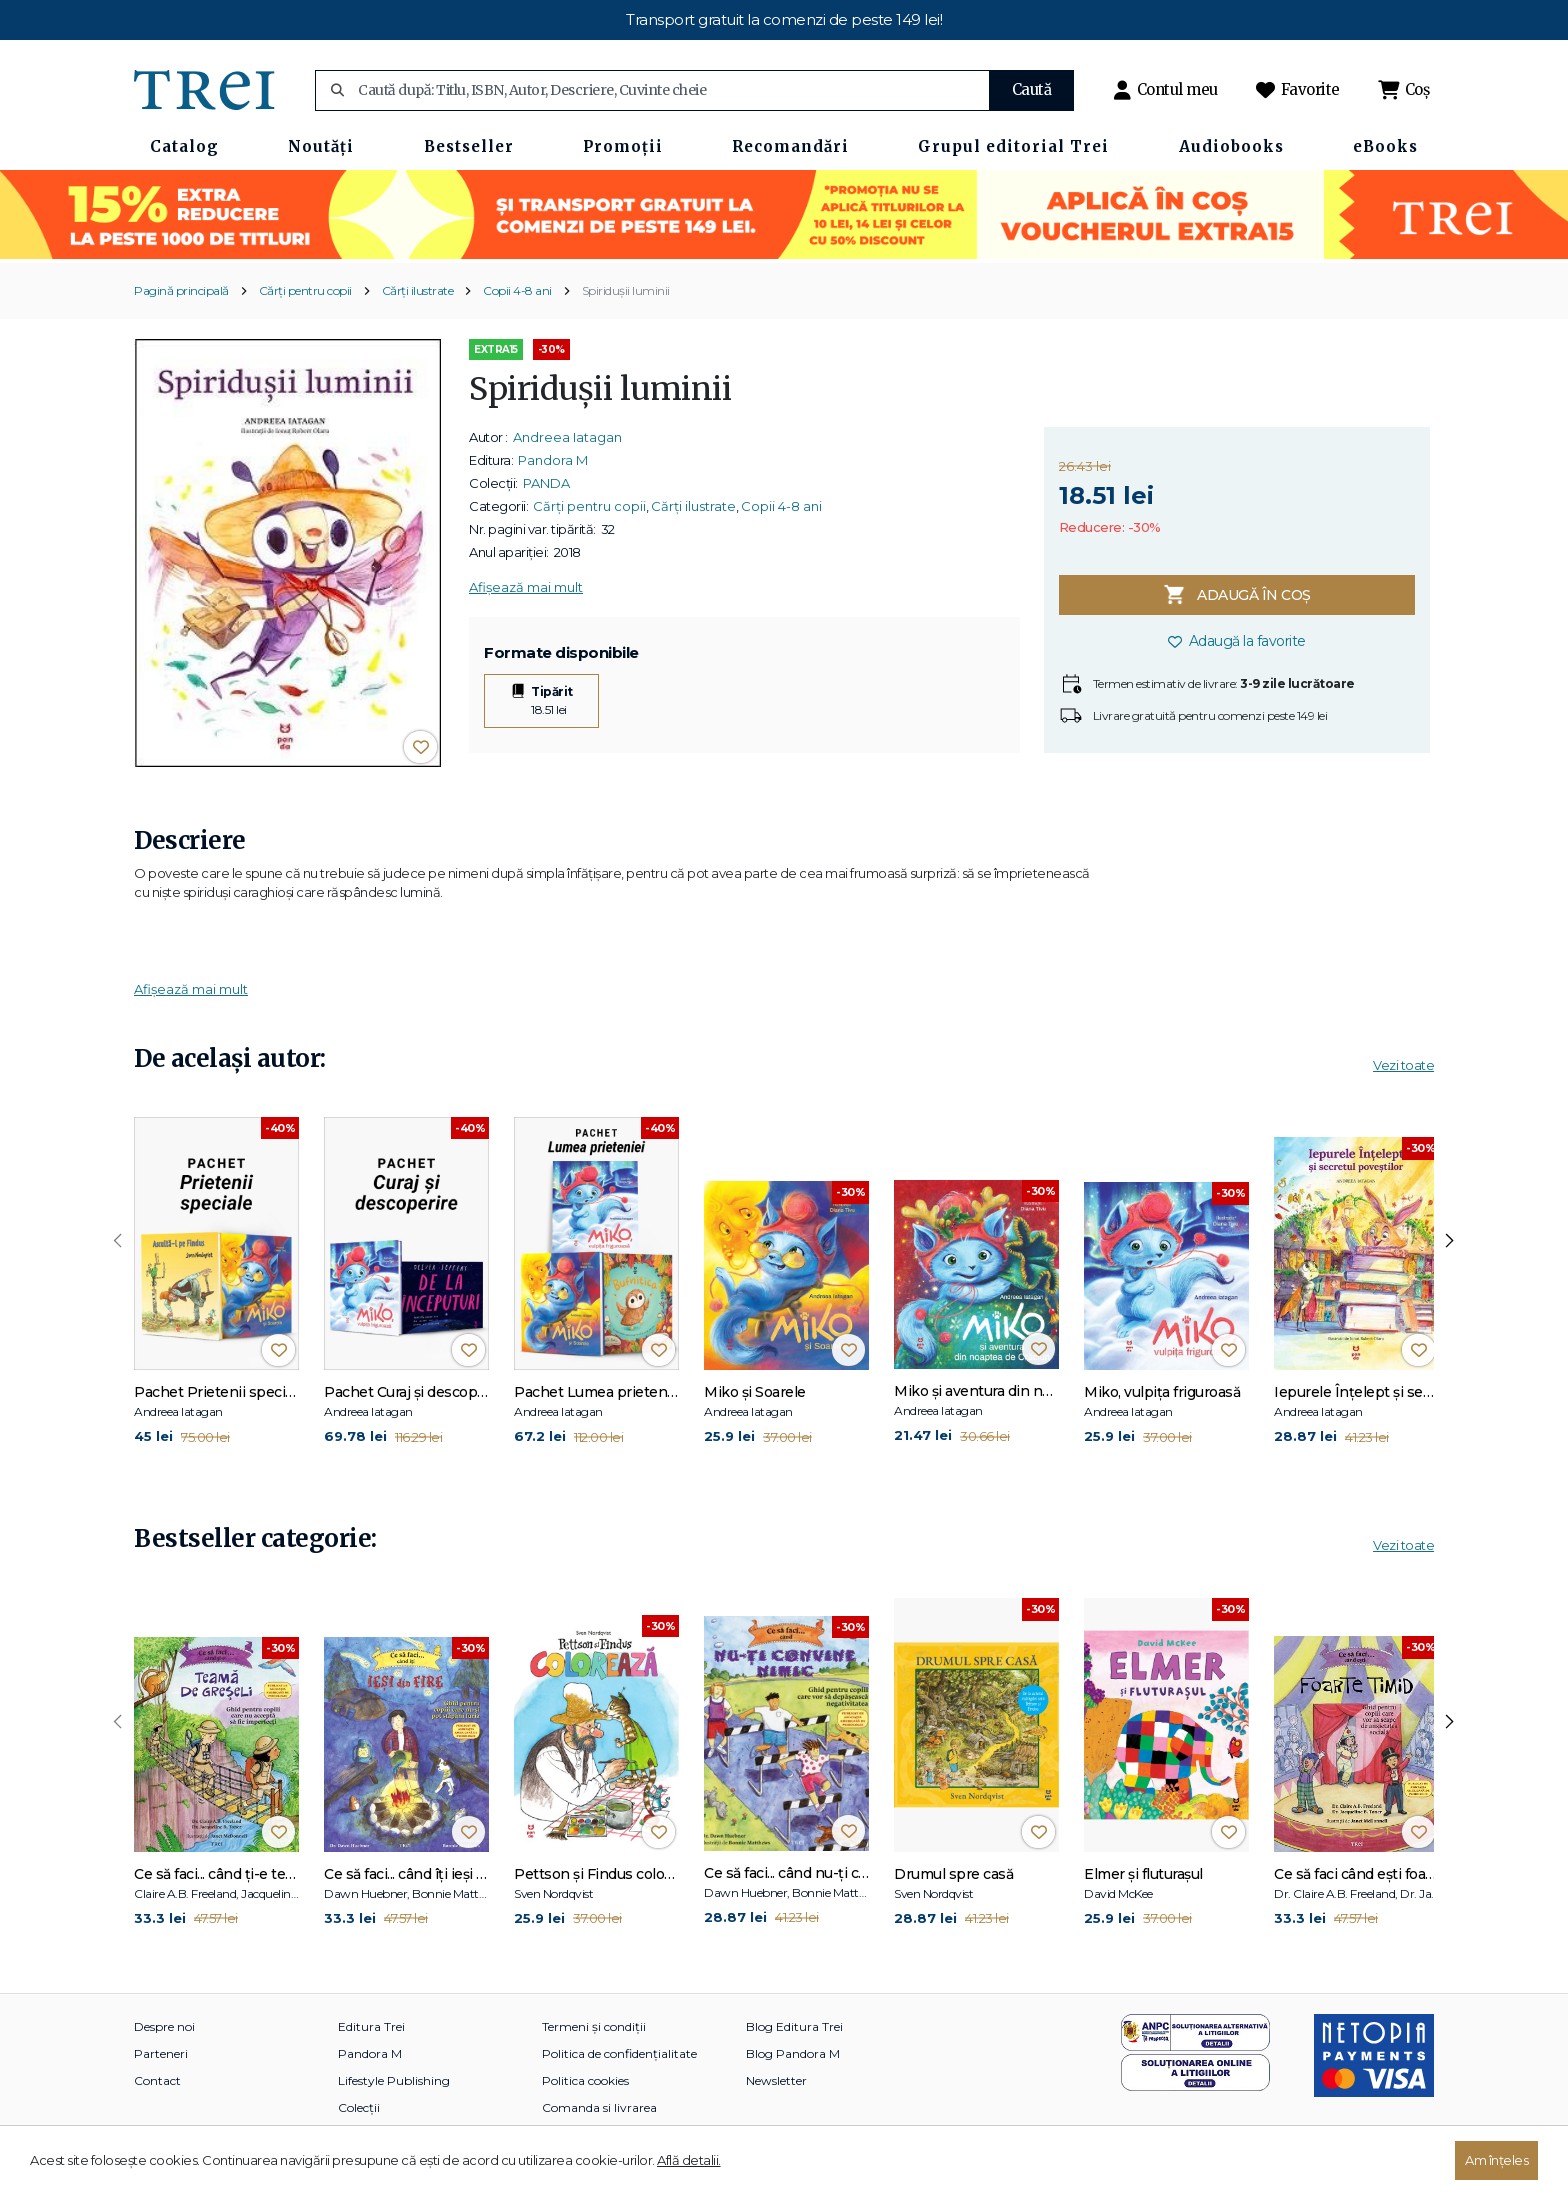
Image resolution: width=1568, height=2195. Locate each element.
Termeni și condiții (594, 2026)
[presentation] (118, 1241)
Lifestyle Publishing (394, 2080)
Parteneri (161, 2053)
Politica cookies (585, 2080)
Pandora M (553, 460)
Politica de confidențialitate (619, 2053)
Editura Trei (371, 2026)
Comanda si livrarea (599, 2107)
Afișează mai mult (526, 587)
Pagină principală (181, 290)
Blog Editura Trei (794, 2026)
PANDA (546, 483)
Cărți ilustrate (418, 290)
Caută (1032, 89)
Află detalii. (689, 2160)
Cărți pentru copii (305, 290)
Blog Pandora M (793, 2053)
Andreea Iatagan (567, 437)
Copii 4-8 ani (517, 290)
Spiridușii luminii (626, 290)
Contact (157, 2080)
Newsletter (776, 2080)
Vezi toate (1403, 1065)
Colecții (359, 2107)
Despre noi (164, 2026)
